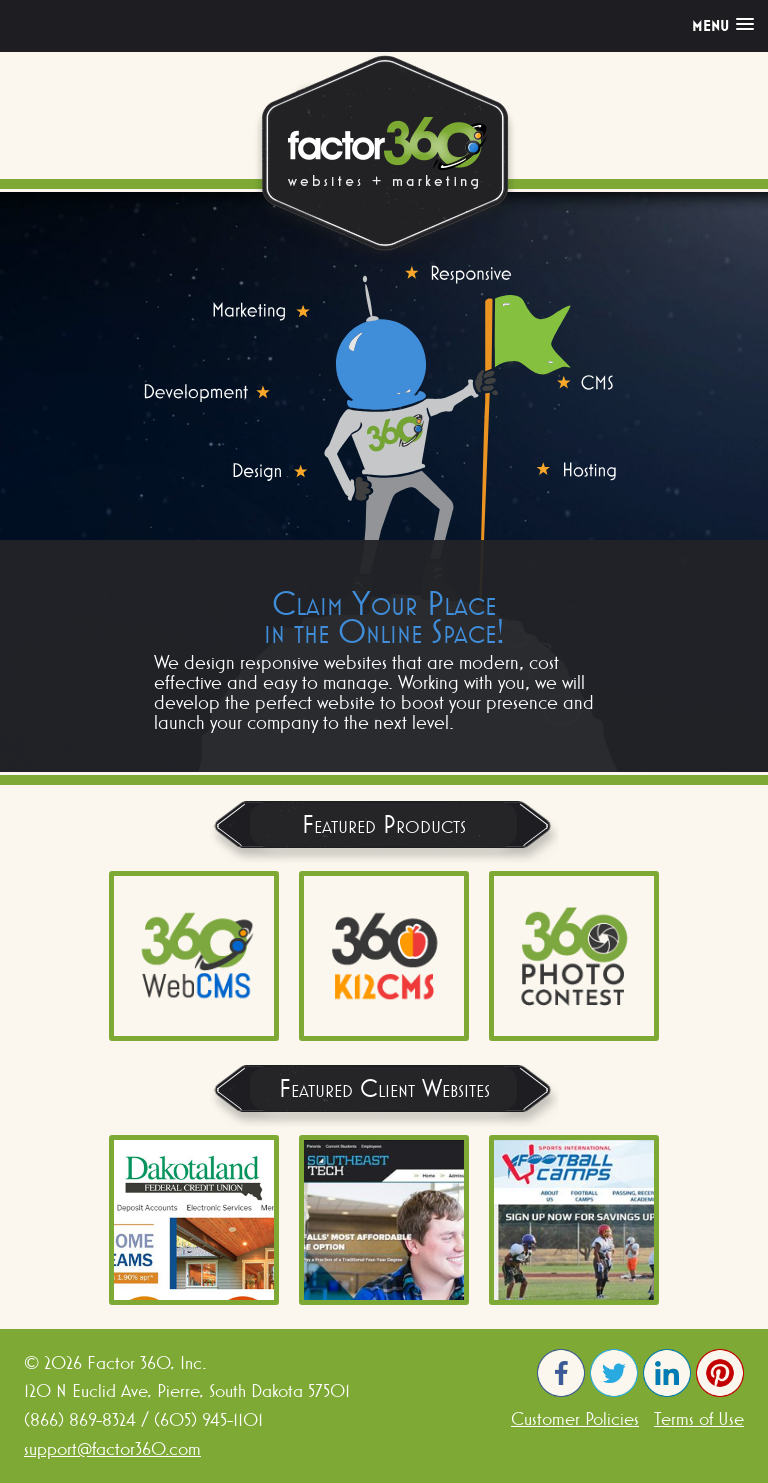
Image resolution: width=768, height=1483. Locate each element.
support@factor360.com (112, 1448)
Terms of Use (699, 1418)
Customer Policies (575, 1418)
